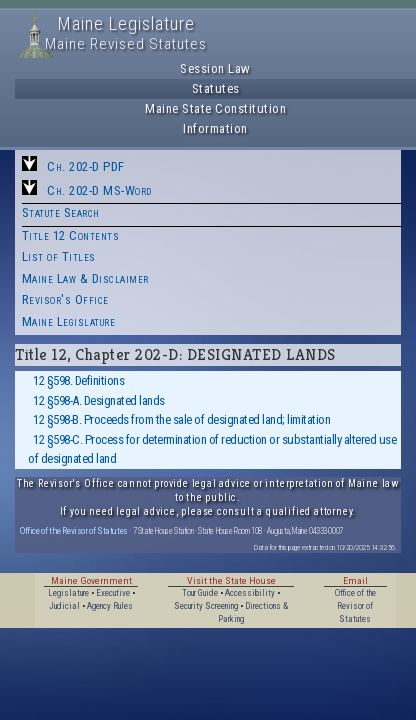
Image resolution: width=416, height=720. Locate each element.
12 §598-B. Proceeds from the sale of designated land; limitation (181, 419)
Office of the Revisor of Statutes (74, 530)
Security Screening (206, 606)
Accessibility (250, 593)
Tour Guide (200, 593)
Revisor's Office (65, 299)
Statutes (216, 88)
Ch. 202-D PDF (86, 166)
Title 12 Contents (71, 235)
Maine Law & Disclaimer (85, 278)
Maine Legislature (69, 321)
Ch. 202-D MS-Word (99, 190)
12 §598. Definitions (78, 380)
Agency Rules (110, 606)
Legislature (68, 593)
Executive (113, 593)
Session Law (215, 68)
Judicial (64, 606)
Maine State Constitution (215, 108)
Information (215, 128)
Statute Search (61, 212)
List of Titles (59, 256)
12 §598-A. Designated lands (99, 400)
